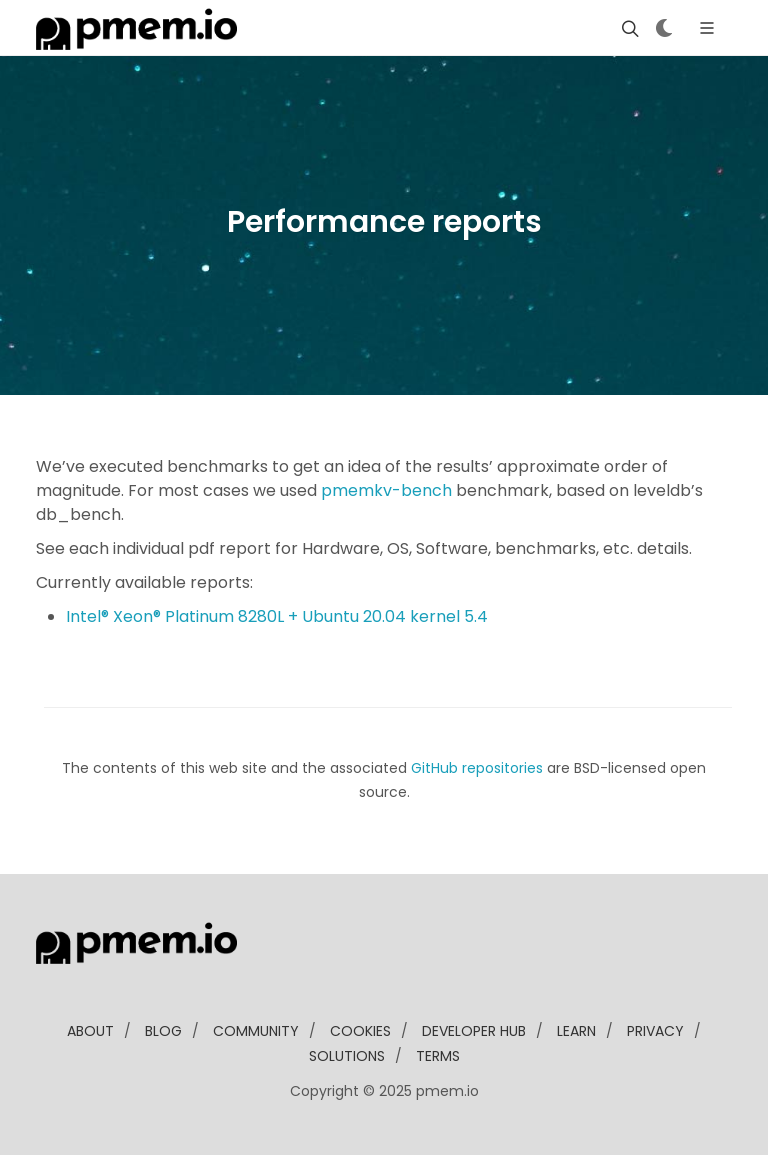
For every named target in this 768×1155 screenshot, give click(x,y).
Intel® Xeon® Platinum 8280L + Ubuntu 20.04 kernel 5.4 (277, 616)
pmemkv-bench (386, 490)
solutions (347, 1056)
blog (163, 1031)
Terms (438, 1056)
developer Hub (474, 1031)
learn (576, 1031)
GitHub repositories (477, 768)
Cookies (360, 1031)
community (256, 1031)
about (90, 1031)
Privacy (655, 1031)
